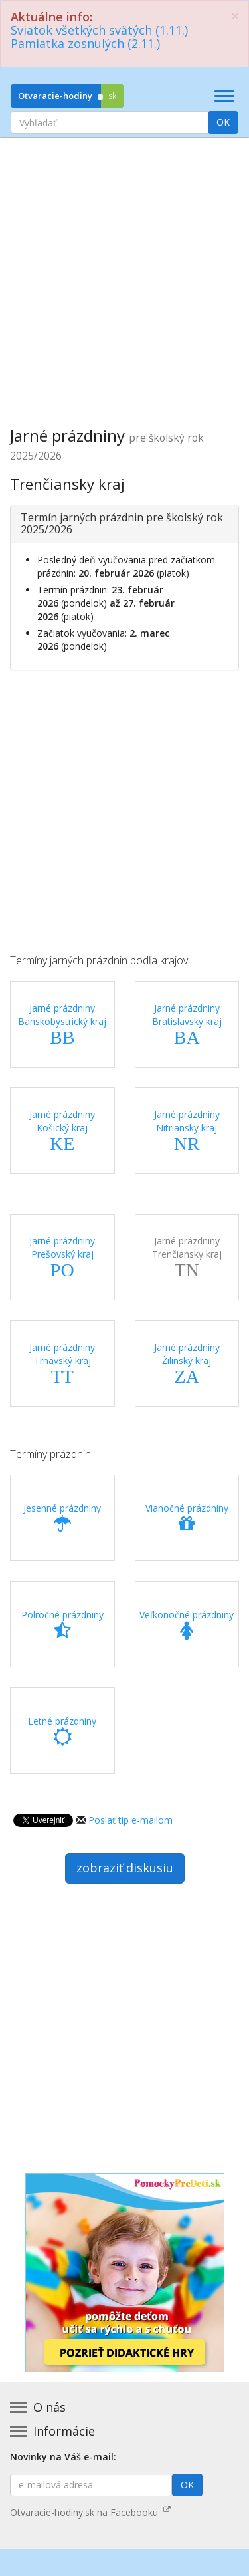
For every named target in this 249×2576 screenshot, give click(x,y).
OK (223, 122)
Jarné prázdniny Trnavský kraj (62, 1363)
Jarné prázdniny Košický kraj (62, 1130)
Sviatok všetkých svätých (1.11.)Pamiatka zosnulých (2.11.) (99, 36)
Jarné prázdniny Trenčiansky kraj (187, 1257)
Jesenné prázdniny (62, 1518)
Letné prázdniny (62, 1731)
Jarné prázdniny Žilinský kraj (187, 1363)
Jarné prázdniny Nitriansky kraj (187, 1130)
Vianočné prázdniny (186, 1518)
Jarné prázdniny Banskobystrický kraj (62, 1024)
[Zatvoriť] (235, 16)
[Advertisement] (124, 272)
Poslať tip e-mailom (130, 1820)
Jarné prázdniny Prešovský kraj (62, 1257)
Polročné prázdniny (62, 1624)
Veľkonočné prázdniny (186, 1624)
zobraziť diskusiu (124, 1868)
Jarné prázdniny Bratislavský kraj (187, 1024)
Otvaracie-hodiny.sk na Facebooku (90, 2512)
